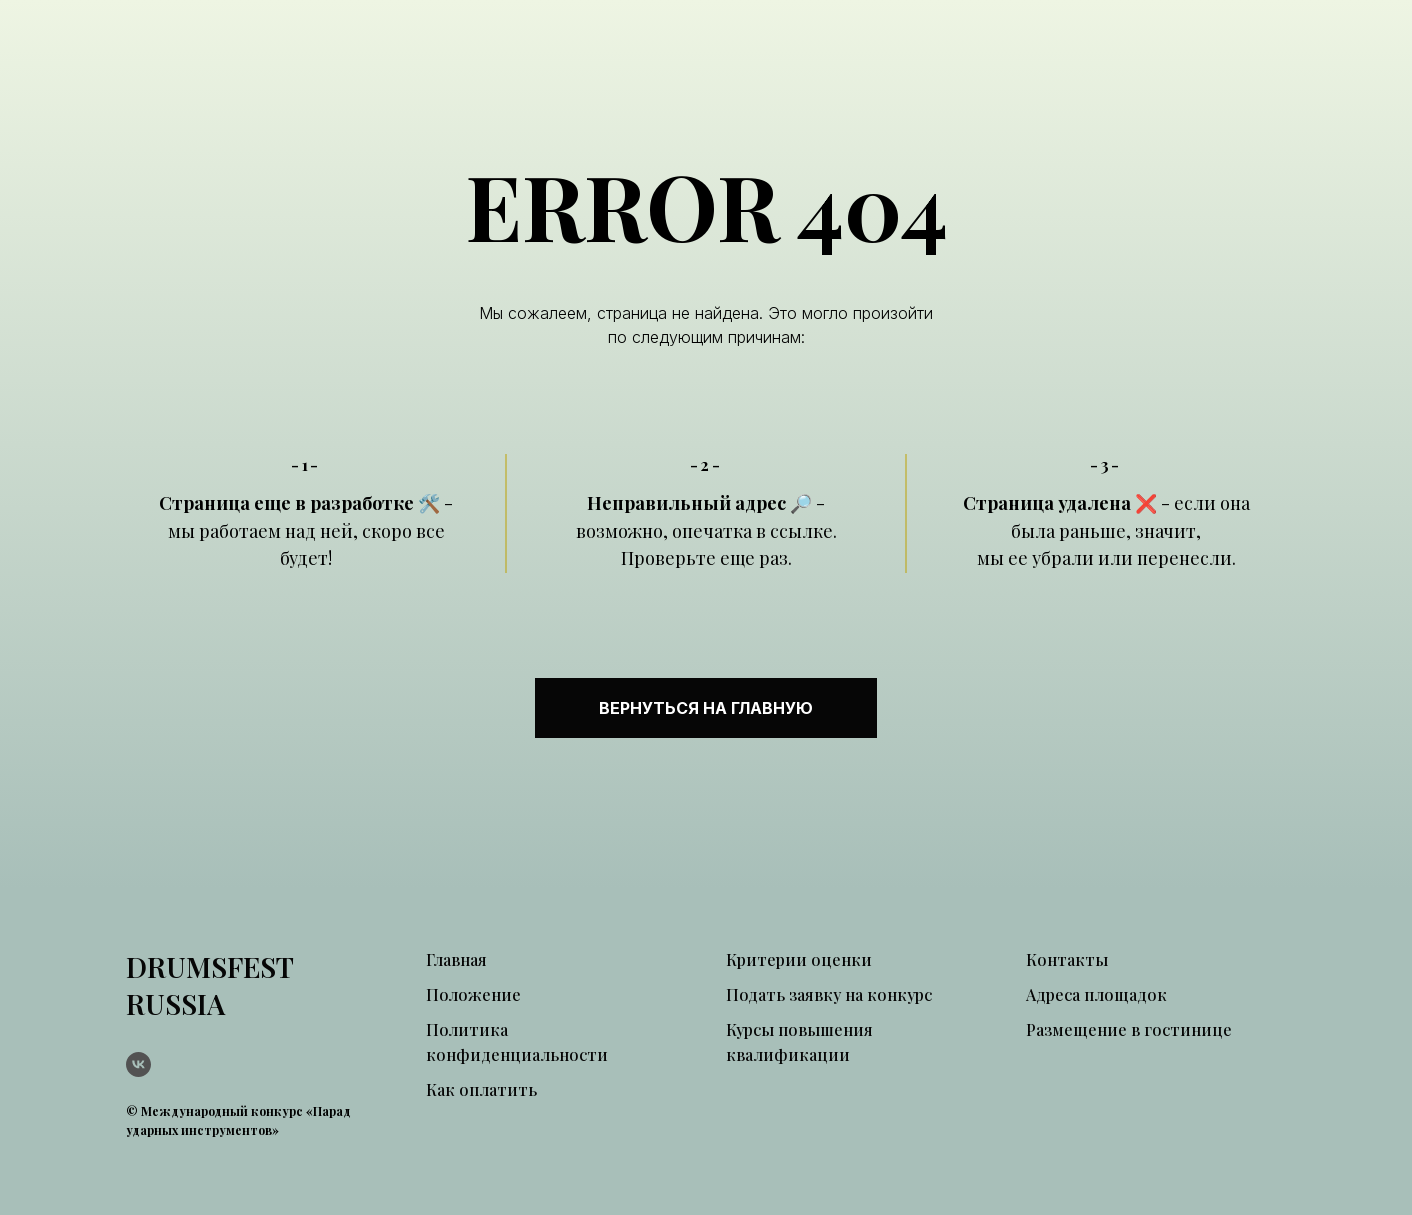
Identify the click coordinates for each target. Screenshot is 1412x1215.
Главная (456, 959)
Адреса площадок (1096, 994)
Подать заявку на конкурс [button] (829, 994)
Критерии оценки (799, 959)
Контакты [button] (1067, 959)
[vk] (138, 1064)
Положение (473, 994)
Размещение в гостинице (1129, 1029)
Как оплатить (481, 1089)
